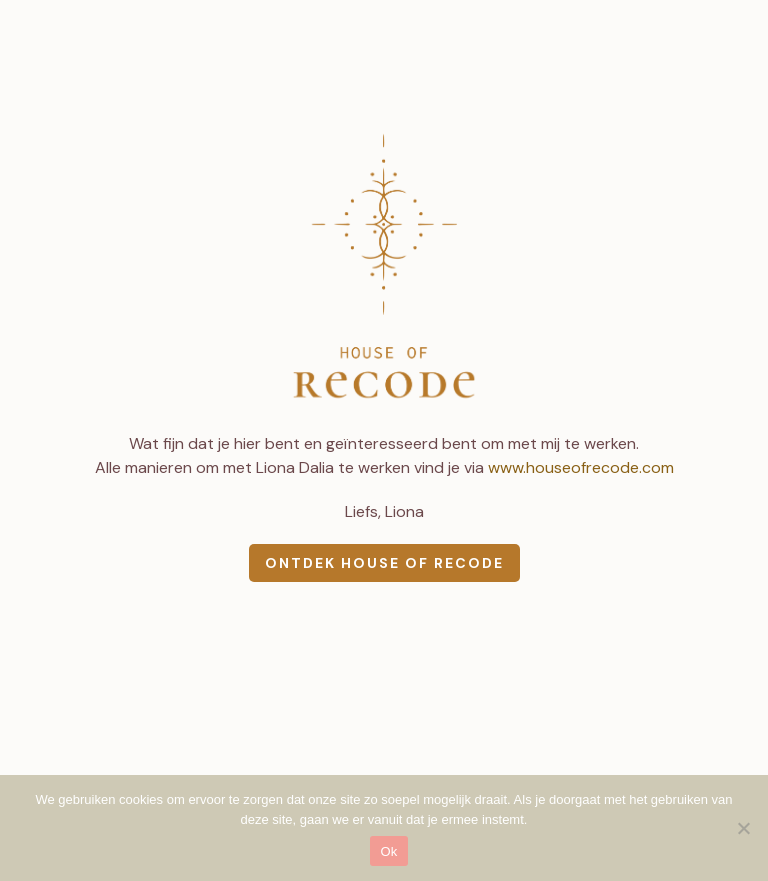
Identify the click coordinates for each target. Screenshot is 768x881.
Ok (388, 851)
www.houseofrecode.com (581, 467)
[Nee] (743, 828)
